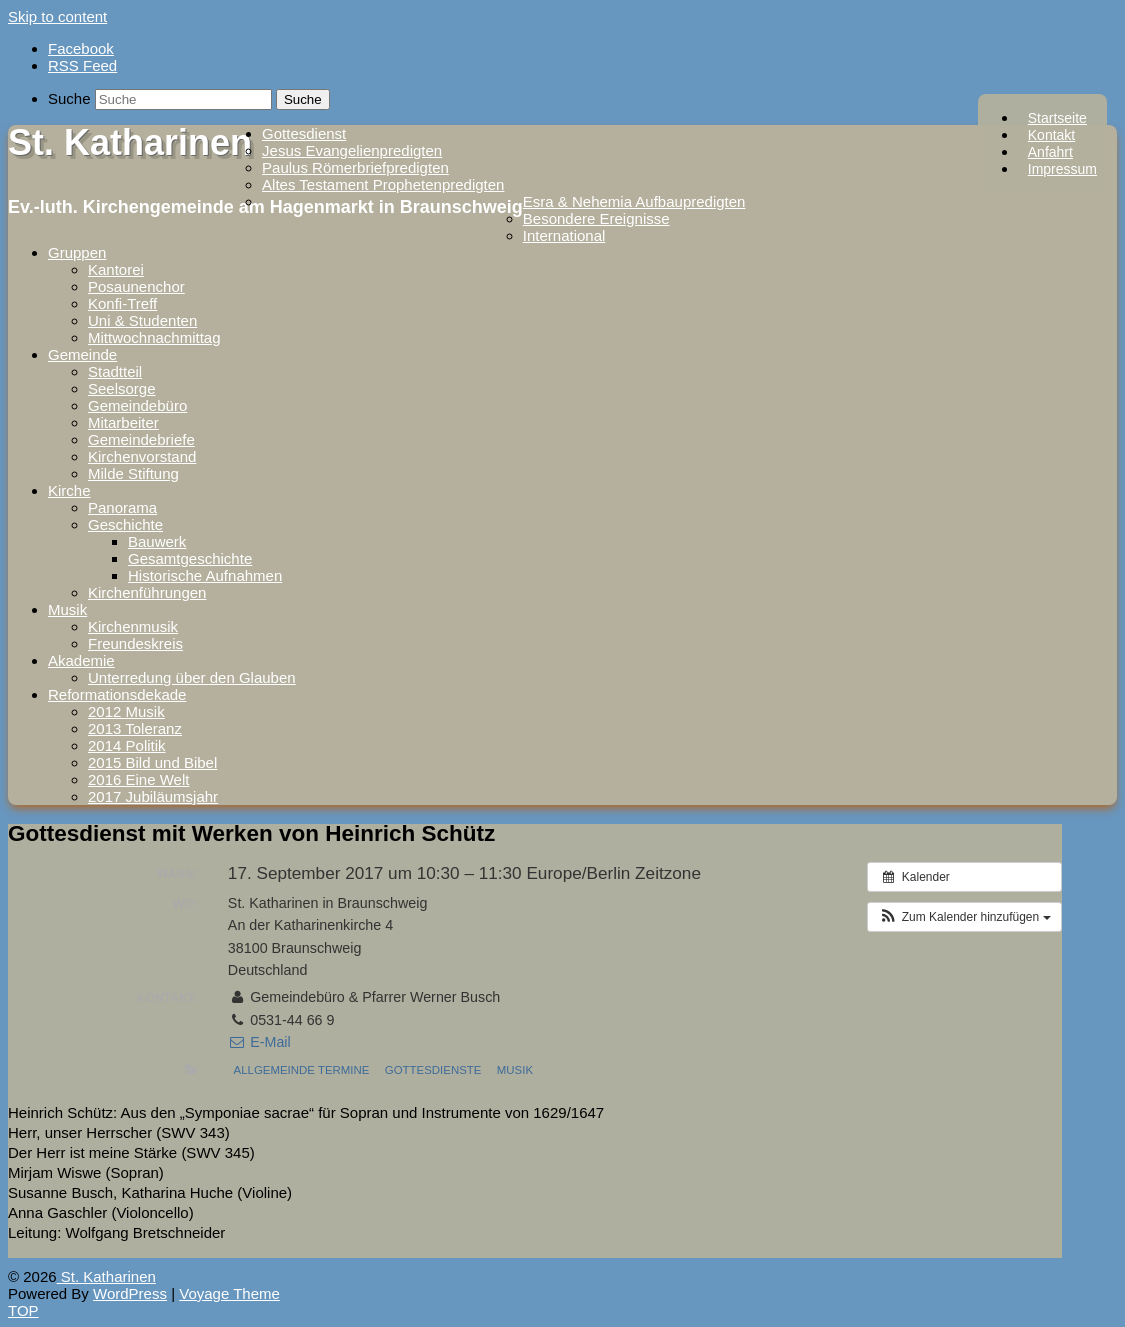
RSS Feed (82, 65)
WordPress (130, 1293)
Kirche (69, 490)
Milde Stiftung (133, 473)
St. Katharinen (130, 142)
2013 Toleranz (135, 728)
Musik (67, 609)
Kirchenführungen (147, 592)
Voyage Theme (229, 1293)
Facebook (81, 48)
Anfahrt (1050, 152)
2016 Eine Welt (138, 779)
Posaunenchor (136, 286)
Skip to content (57, 16)
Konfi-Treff (122, 303)
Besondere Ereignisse (596, 218)
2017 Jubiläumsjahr (153, 796)
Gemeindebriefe (141, 439)
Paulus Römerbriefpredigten (355, 167)
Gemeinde (82, 354)
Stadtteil (115, 371)
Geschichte (125, 524)
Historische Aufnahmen (205, 575)
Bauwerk (157, 541)
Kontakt (1051, 135)
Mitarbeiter (123, 422)
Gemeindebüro (137, 405)
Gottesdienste (433, 1070)
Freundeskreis (135, 643)
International (564, 235)
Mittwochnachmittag (154, 337)
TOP (23, 1310)
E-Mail (259, 1042)
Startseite (1057, 118)
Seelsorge (122, 388)
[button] (964, 917)
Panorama (122, 507)
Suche (69, 98)
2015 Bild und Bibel (152, 762)
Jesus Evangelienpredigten (352, 150)
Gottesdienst (304, 133)
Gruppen (77, 252)
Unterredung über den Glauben (192, 677)
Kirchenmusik (133, 626)
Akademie (81, 660)
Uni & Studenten (142, 320)
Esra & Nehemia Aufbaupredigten (634, 201)
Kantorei (116, 269)
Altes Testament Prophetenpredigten (383, 184)
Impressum (1062, 169)
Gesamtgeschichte (190, 558)
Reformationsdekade (117, 694)
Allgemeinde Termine (302, 1070)
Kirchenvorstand (142, 456)
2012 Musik (126, 711)
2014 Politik (127, 745)
